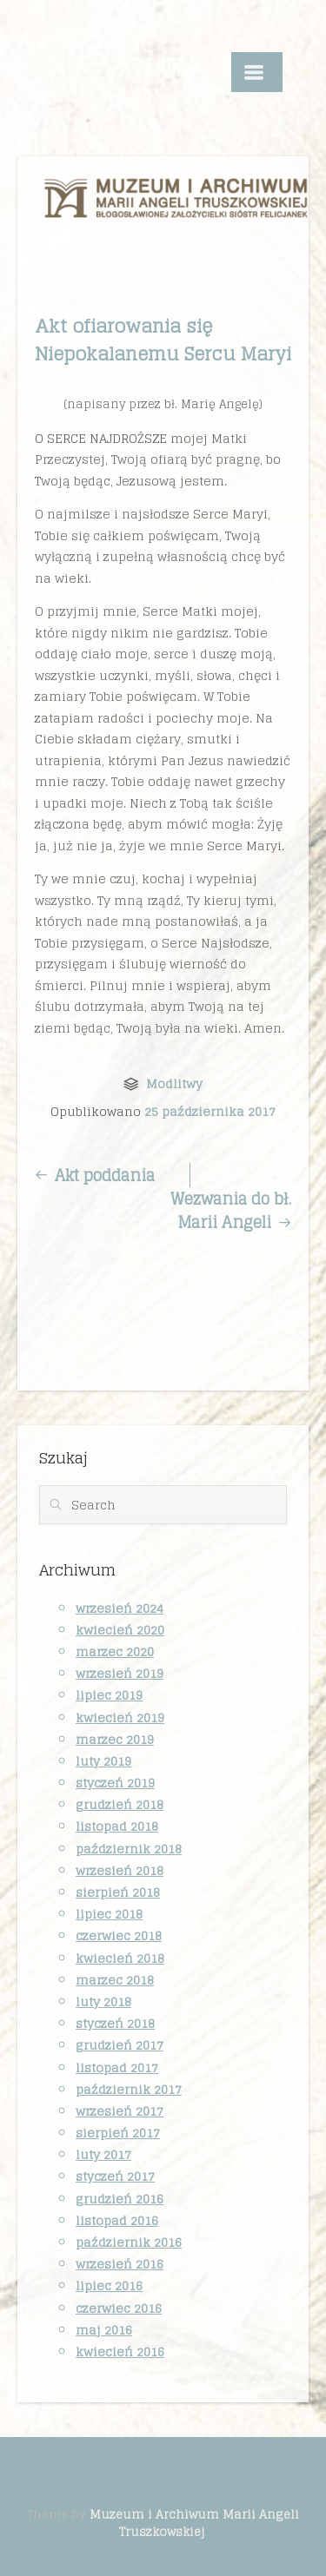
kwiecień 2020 (120, 1630)
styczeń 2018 (115, 2023)
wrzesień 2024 (119, 1608)
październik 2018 (129, 1848)
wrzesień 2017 (119, 2111)
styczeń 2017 (115, 2176)
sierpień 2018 (118, 1892)
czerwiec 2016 (119, 2308)
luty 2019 (103, 1761)
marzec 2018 (115, 1980)
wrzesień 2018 (119, 1870)
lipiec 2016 (109, 2285)
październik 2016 (129, 2242)
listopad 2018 (117, 1826)
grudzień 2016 (119, 2198)
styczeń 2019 (115, 1782)
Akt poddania (95, 1175)
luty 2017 (103, 2154)
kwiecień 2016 (120, 2351)
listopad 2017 (117, 2067)
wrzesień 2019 (119, 1673)
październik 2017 (129, 2089)
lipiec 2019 (109, 1695)
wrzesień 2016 (119, 2264)
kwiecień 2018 (120, 1958)
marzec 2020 (115, 1651)
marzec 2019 (115, 1739)
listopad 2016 (117, 2220)
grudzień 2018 (119, 1804)
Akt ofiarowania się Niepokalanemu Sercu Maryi (163, 339)
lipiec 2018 (109, 1914)
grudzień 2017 (119, 2045)
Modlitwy (174, 1083)
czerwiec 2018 (119, 1935)
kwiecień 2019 (120, 1717)
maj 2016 (104, 2330)
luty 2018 (103, 2001)
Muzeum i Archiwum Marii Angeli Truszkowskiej (194, 2523)
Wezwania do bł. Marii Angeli (230, 1211)
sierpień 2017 (118, 2132)
